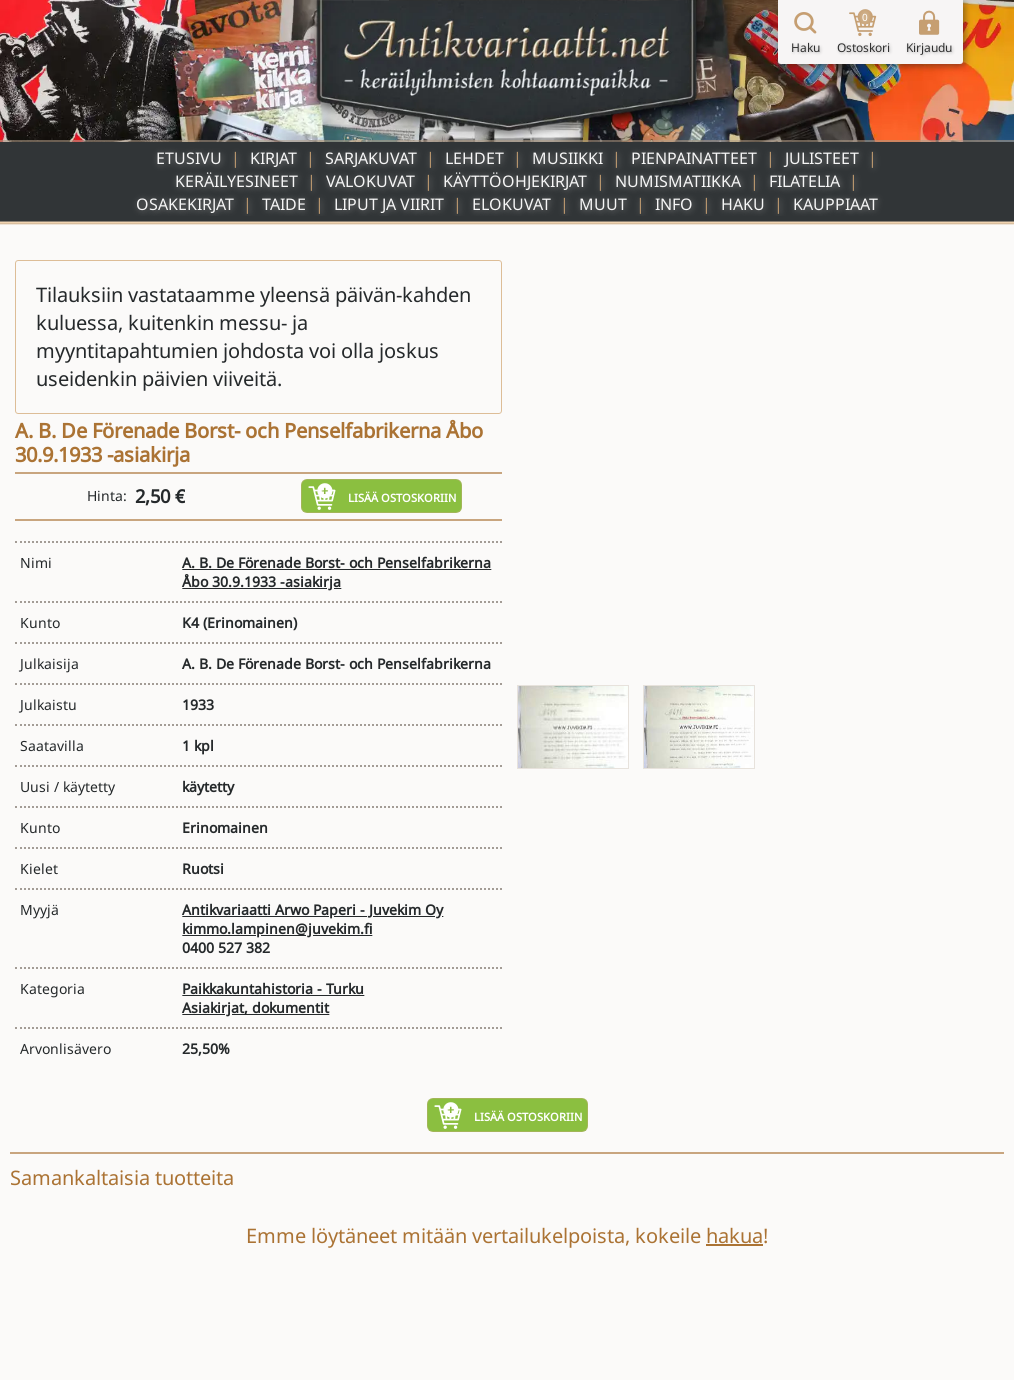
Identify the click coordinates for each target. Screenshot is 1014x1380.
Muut (603, 204)
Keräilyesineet (236, 181)
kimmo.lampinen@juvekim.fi (277, 928)
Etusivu (189, 158)
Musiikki (567, 158)
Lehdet (474, 158)
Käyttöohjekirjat (515, 181)
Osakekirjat (185, 204)
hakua (734, 1235)
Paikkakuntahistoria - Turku (273, 988)
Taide (284, 204)
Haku (743, 204)
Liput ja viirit (389, 204)
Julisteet (822, 158)
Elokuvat (511, 204)
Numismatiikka (678, 181)
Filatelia (804, 181)
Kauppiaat (835, 204)
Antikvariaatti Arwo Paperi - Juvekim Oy (312, 909)
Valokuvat (370, 181)
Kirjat (273, 158)
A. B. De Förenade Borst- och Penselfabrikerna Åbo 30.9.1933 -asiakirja (336, 572)
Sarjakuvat (371, 158)
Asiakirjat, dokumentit (255, 1007)
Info (674, 204)
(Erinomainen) (250, 622)
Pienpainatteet (694, 158)
